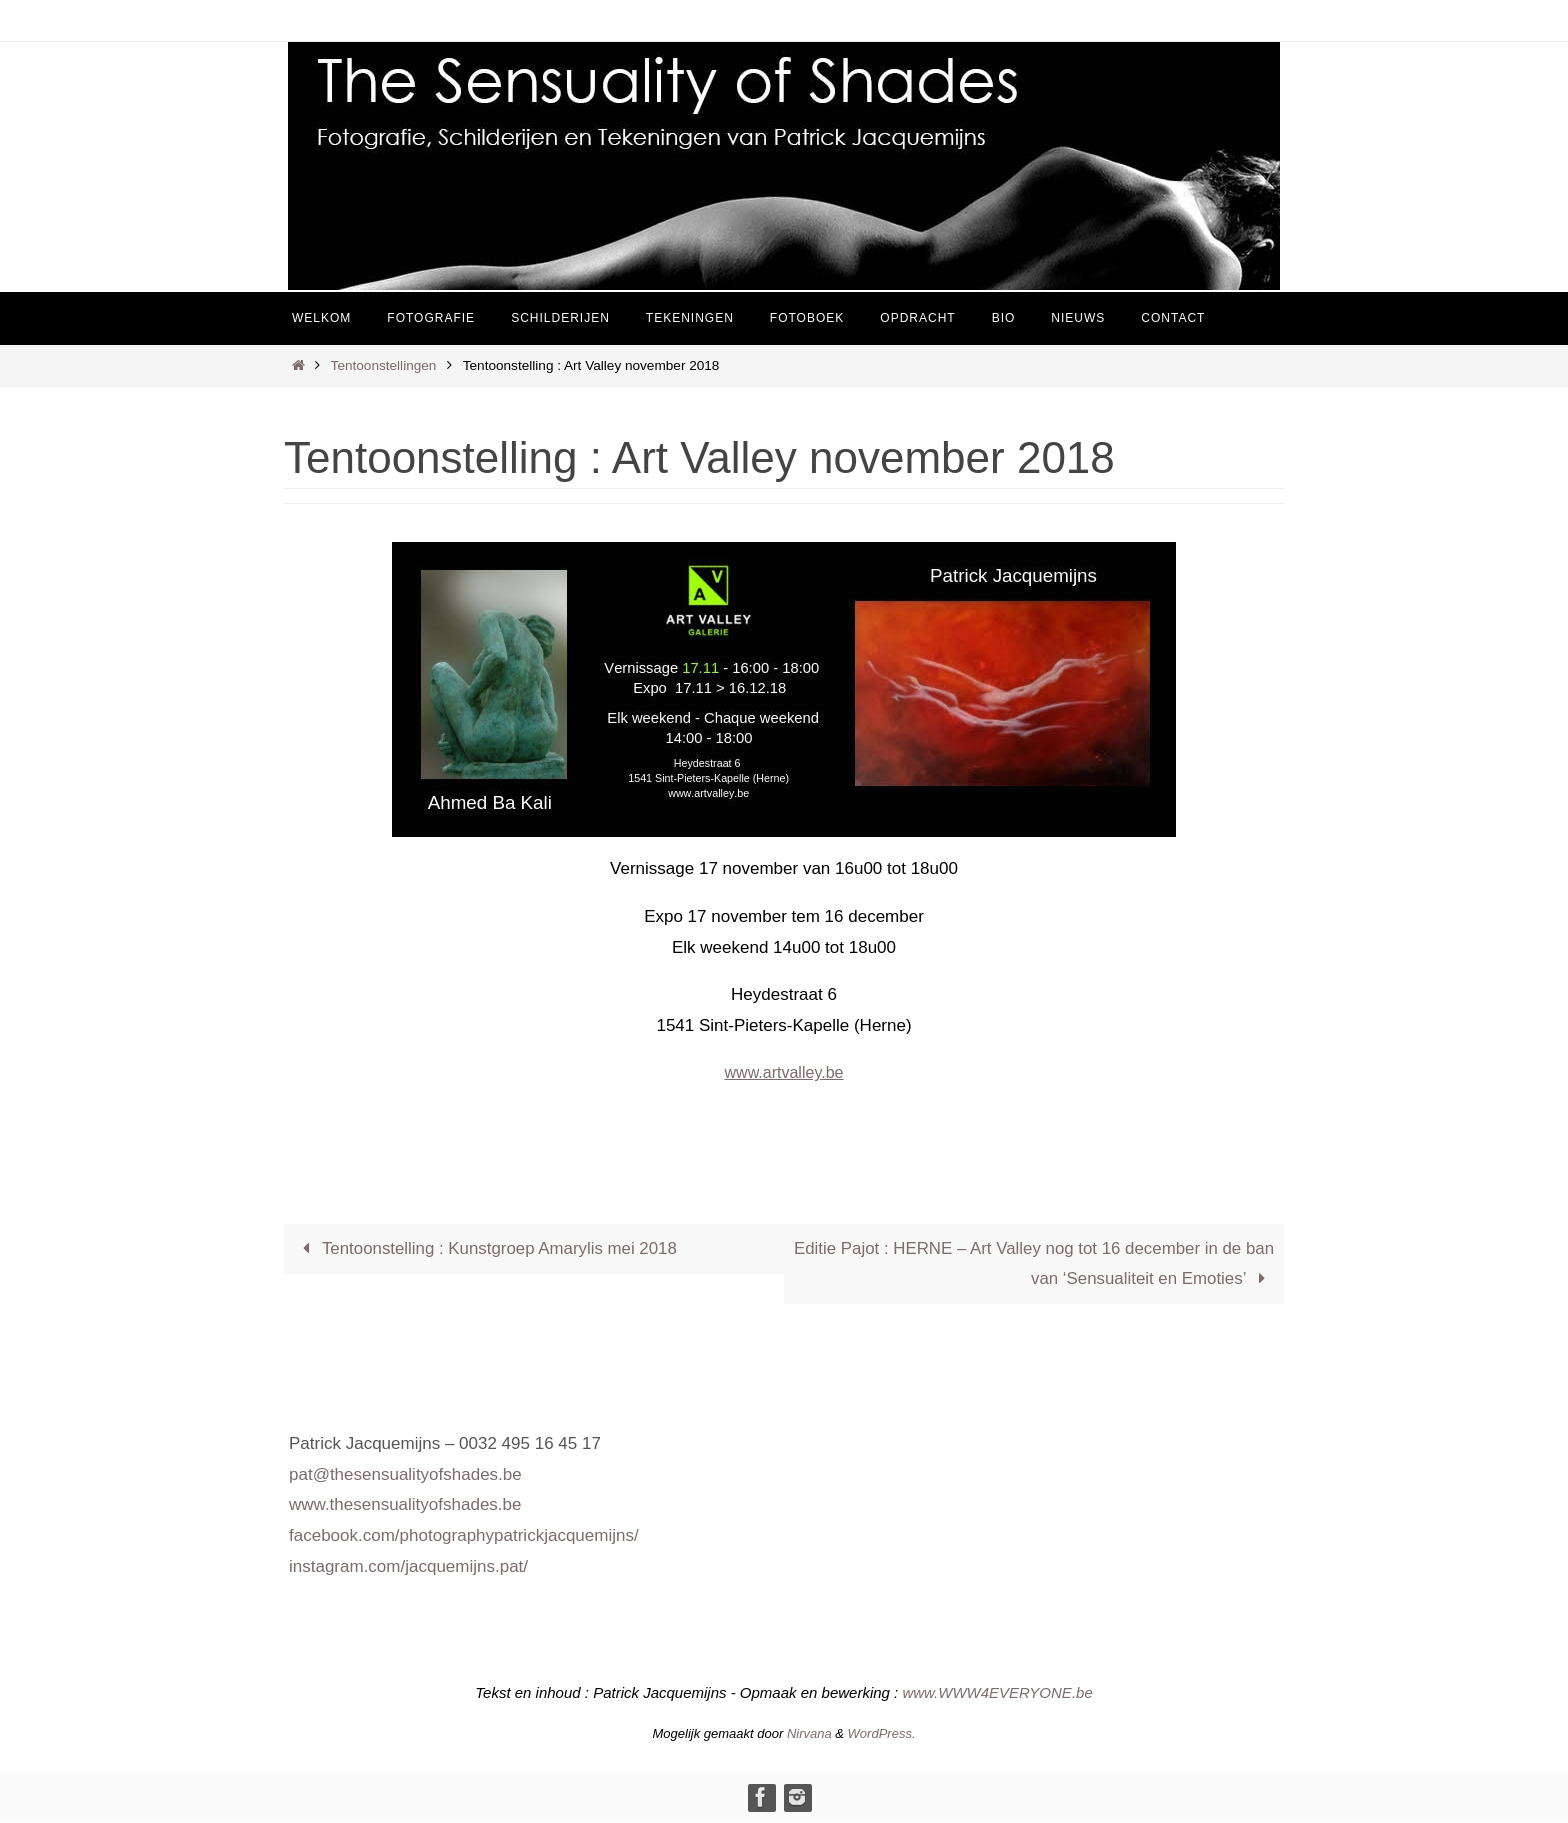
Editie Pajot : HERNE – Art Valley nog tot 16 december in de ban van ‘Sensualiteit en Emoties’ (1048, 1264)
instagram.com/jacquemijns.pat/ (408, 1566)
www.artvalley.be (784, 1072)
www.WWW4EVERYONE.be (997, 1693)
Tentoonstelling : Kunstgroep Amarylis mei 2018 (487, 1248)
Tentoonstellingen (384, 365)
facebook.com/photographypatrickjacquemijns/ (464, 1536)
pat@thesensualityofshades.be (405, 1474)
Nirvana (809, 1733)
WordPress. (882, 1733)
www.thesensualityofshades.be (405, 1505)
